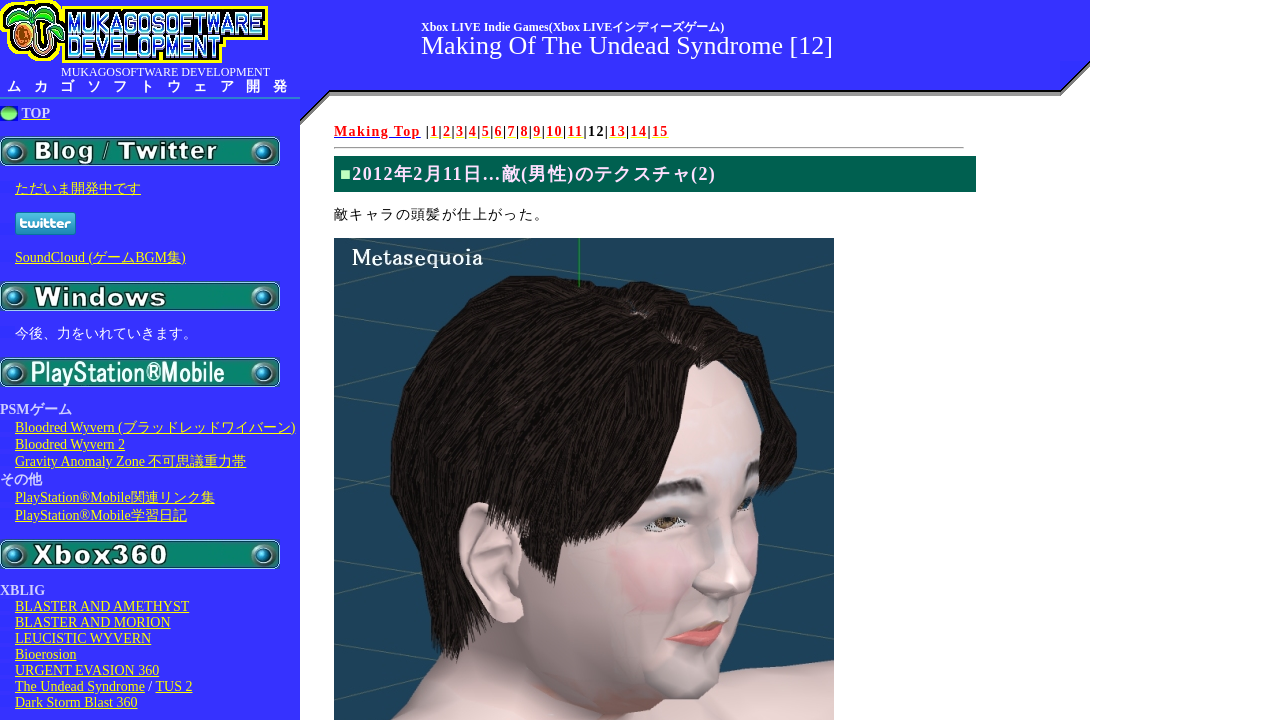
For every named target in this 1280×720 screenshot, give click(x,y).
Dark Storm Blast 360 (76, 702)
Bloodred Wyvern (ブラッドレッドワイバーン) (155, 427)
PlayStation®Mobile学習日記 (101, 515)
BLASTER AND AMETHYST (102, 606)
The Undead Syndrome (80, 686)
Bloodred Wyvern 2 (70, 444)
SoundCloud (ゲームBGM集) (100, 257)
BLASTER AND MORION (93, 622)
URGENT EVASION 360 (87, 670)
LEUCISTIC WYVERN (83, 638)
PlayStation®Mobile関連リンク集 (115, 497)
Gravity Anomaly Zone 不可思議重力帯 (130, 461)
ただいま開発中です (78, 188)
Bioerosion (45, 654)
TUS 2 (174, 686)
